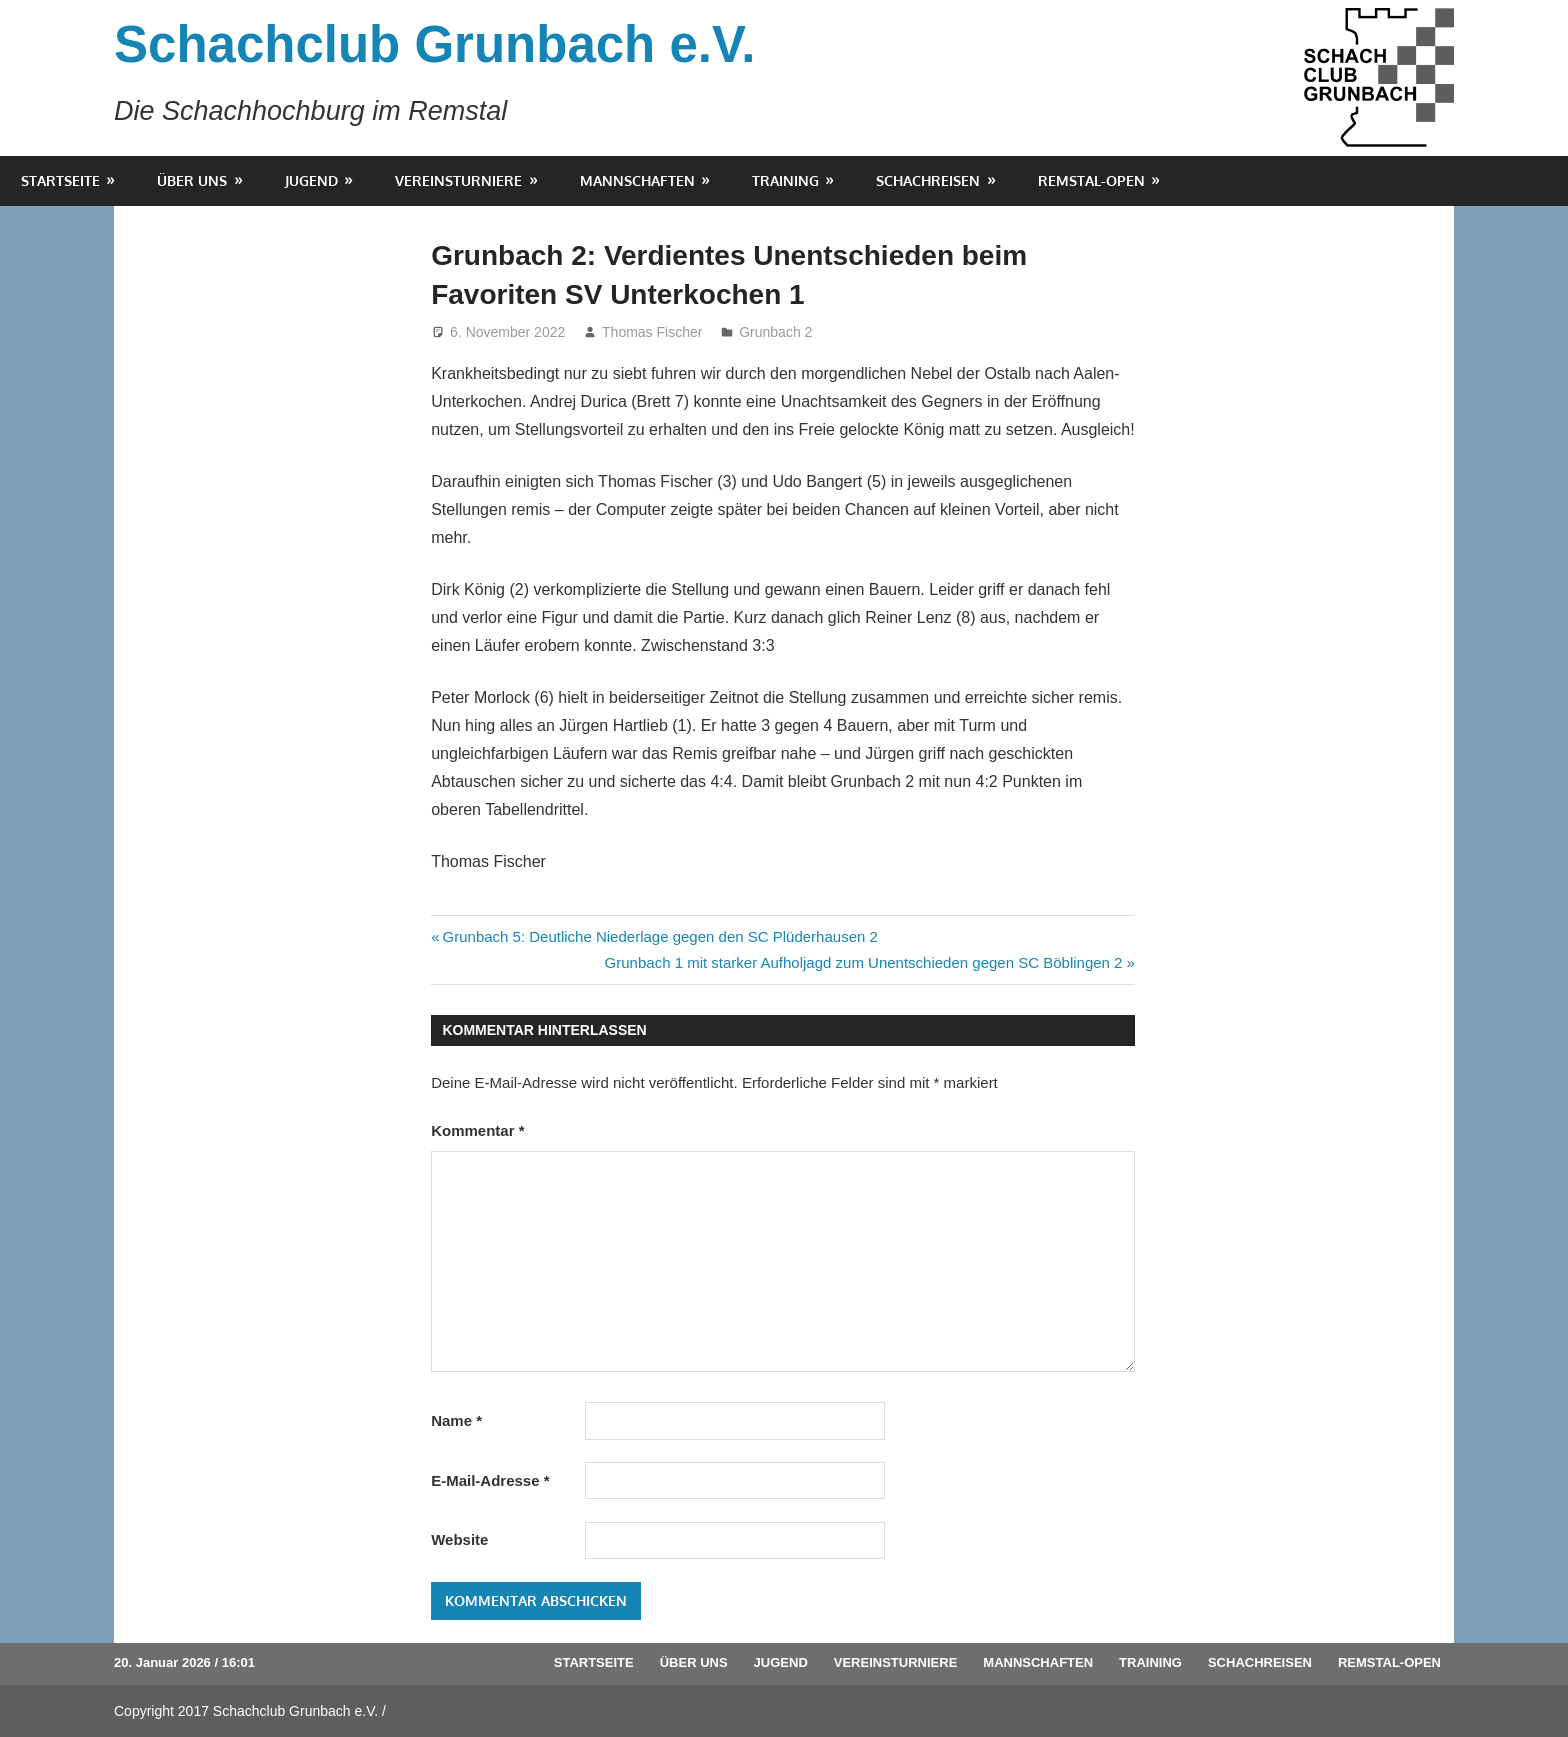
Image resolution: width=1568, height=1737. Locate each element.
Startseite (60, 180)
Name (456, 1420)
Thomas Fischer (652, 332)
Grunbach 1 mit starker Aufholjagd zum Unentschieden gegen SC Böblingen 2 (864, 962)
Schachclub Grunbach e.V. (434, 44)
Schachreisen (928, 180)
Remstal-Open (1091, 180)
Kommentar (477, 1130)
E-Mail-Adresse (490, 1480)
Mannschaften (637, 180)
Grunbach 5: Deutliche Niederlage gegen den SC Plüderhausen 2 (660, 936)
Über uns (192, 180)
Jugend (311, 180)
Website (459, 1539)
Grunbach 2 (775, 332)
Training (785, 180)
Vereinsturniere (458, 180)
